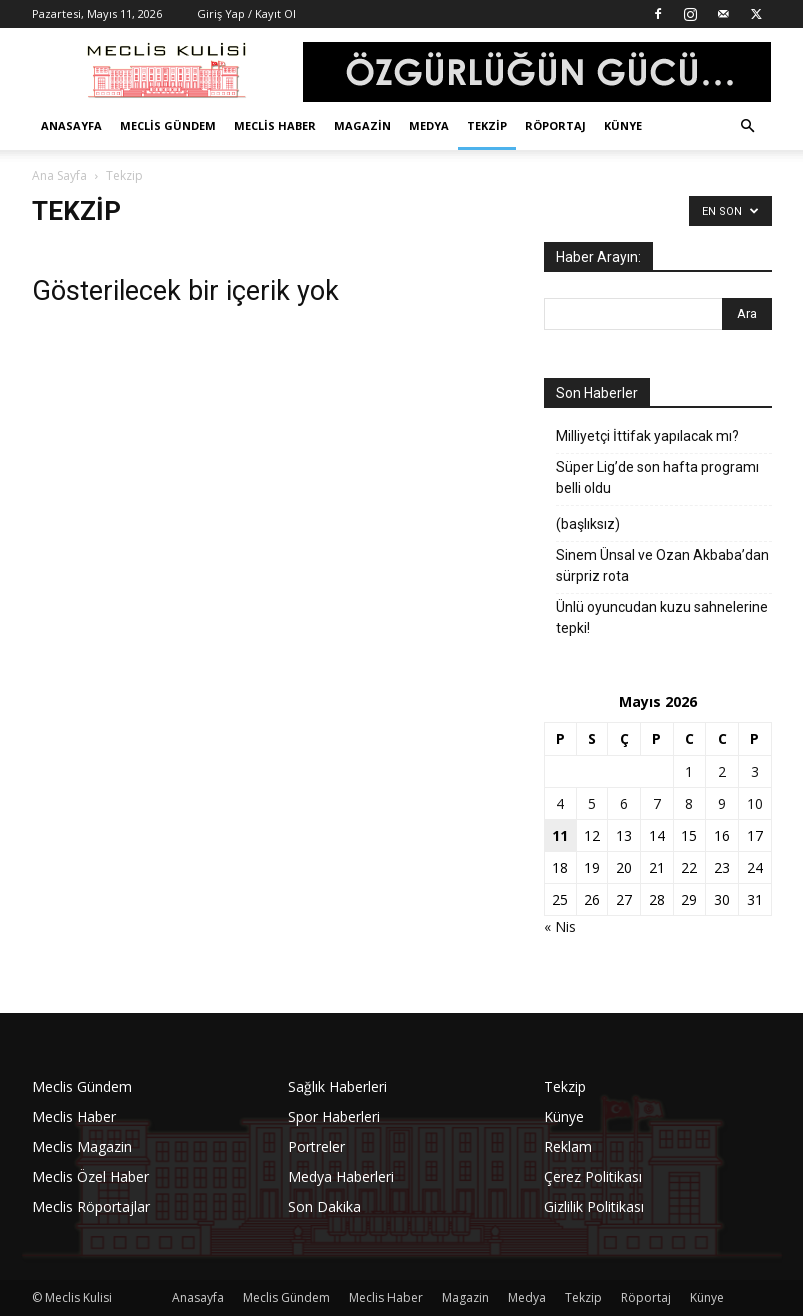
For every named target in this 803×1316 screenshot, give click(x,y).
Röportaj (555, 125)
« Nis (560, 926)
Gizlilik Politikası (594, 1206)
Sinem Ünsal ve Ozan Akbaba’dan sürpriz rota (662, 565)
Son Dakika (324, 1206)
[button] (748, 126)
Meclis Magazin (82, 1146)
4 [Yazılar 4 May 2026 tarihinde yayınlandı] (560, 803)
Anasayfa (71, 125)
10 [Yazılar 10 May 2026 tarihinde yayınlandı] (755, 803)
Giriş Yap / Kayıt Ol (246, 13)
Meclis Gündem (168, 125)
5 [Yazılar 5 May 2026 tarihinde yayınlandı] (592, 803)
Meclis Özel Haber (90, 1176)
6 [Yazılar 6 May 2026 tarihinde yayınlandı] (624, 803)
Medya (429, 125)
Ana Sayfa (59, 175)
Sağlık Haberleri (337, 1086)
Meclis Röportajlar (91, 1206)
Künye (623, 125)
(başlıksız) (588, 524)
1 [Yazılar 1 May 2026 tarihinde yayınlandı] (689, 771)
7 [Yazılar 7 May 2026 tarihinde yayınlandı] (657, 803)
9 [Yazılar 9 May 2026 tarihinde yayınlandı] (722, 803)
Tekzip (487, 125)
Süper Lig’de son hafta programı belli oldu (657, 477)
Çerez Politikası (593, 1176)
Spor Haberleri (334, 1116)
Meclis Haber (275, 125)
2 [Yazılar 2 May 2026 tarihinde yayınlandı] (722, 771)
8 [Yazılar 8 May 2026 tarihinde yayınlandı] (689, 803)
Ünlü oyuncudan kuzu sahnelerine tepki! (662, 617)
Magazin (362, 125)
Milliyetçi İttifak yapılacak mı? (647, 436)
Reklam (568, 1146)
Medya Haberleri (341, 1176)
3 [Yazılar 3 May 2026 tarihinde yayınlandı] (755, 771)
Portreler (316, 1146)
